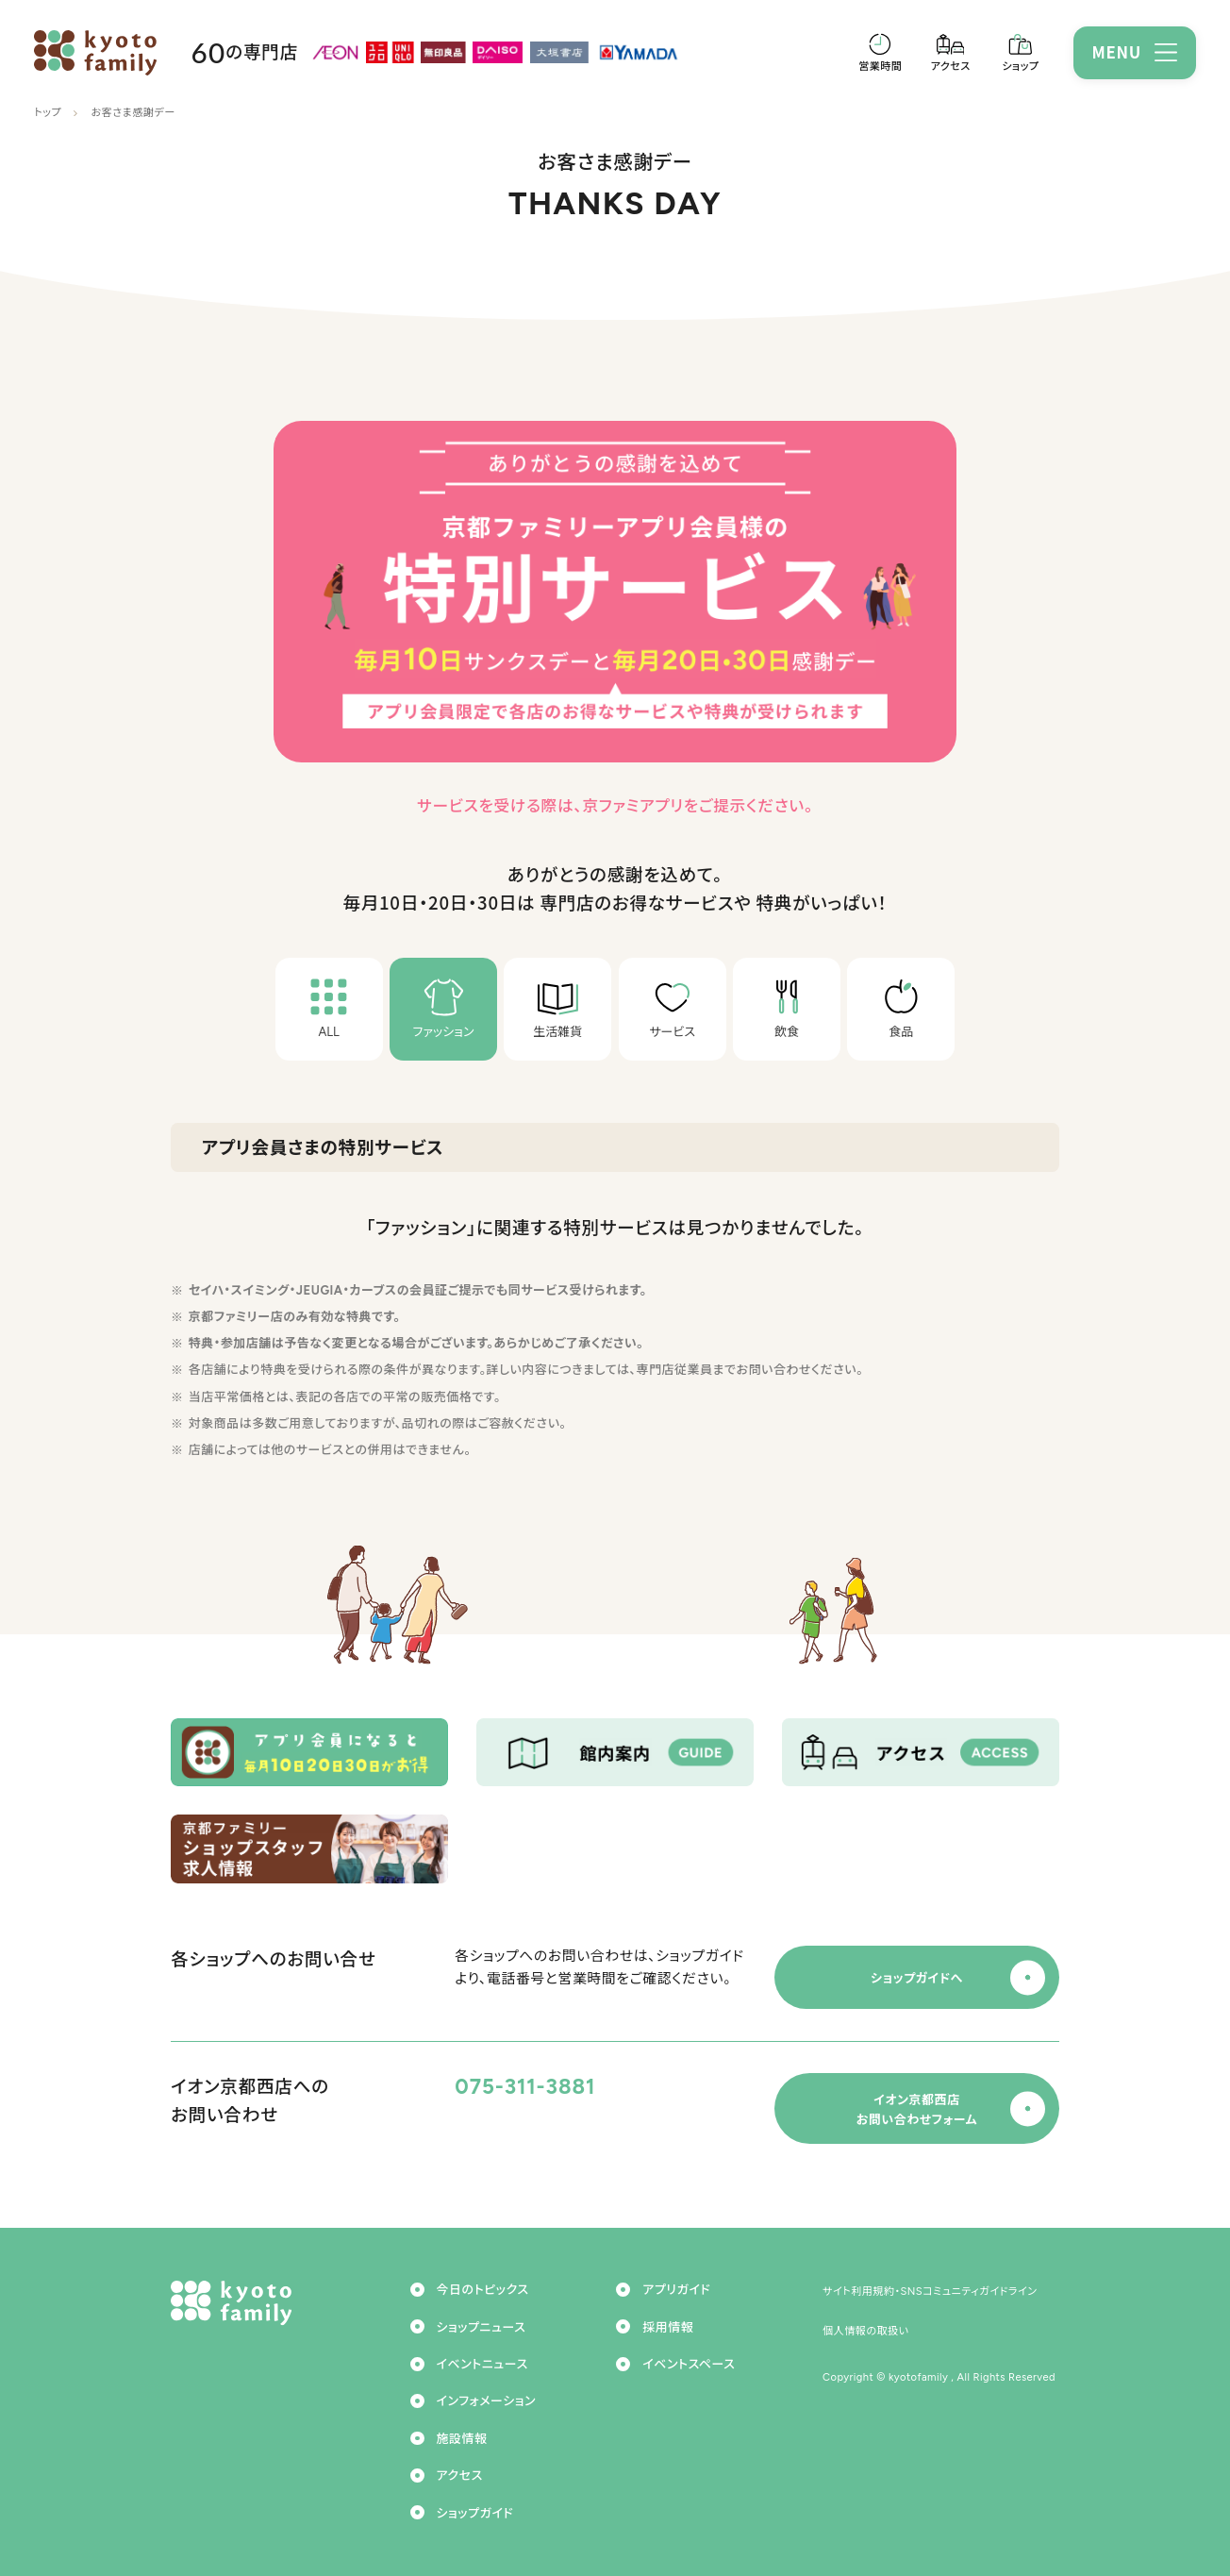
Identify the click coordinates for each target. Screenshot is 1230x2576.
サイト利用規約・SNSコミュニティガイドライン (930, 2291)
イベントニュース (482, 2364)
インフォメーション (486, 2401)
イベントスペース (688, 2364)
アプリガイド (676, 2290)
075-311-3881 (525, 2086)
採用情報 (667, 2327)
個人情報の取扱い (866, 2330)
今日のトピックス (483, 2290)
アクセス (460, 2475)
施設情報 (462, 2439)
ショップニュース (481, 2327)
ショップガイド (475, 2513)
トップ (47, 112)
